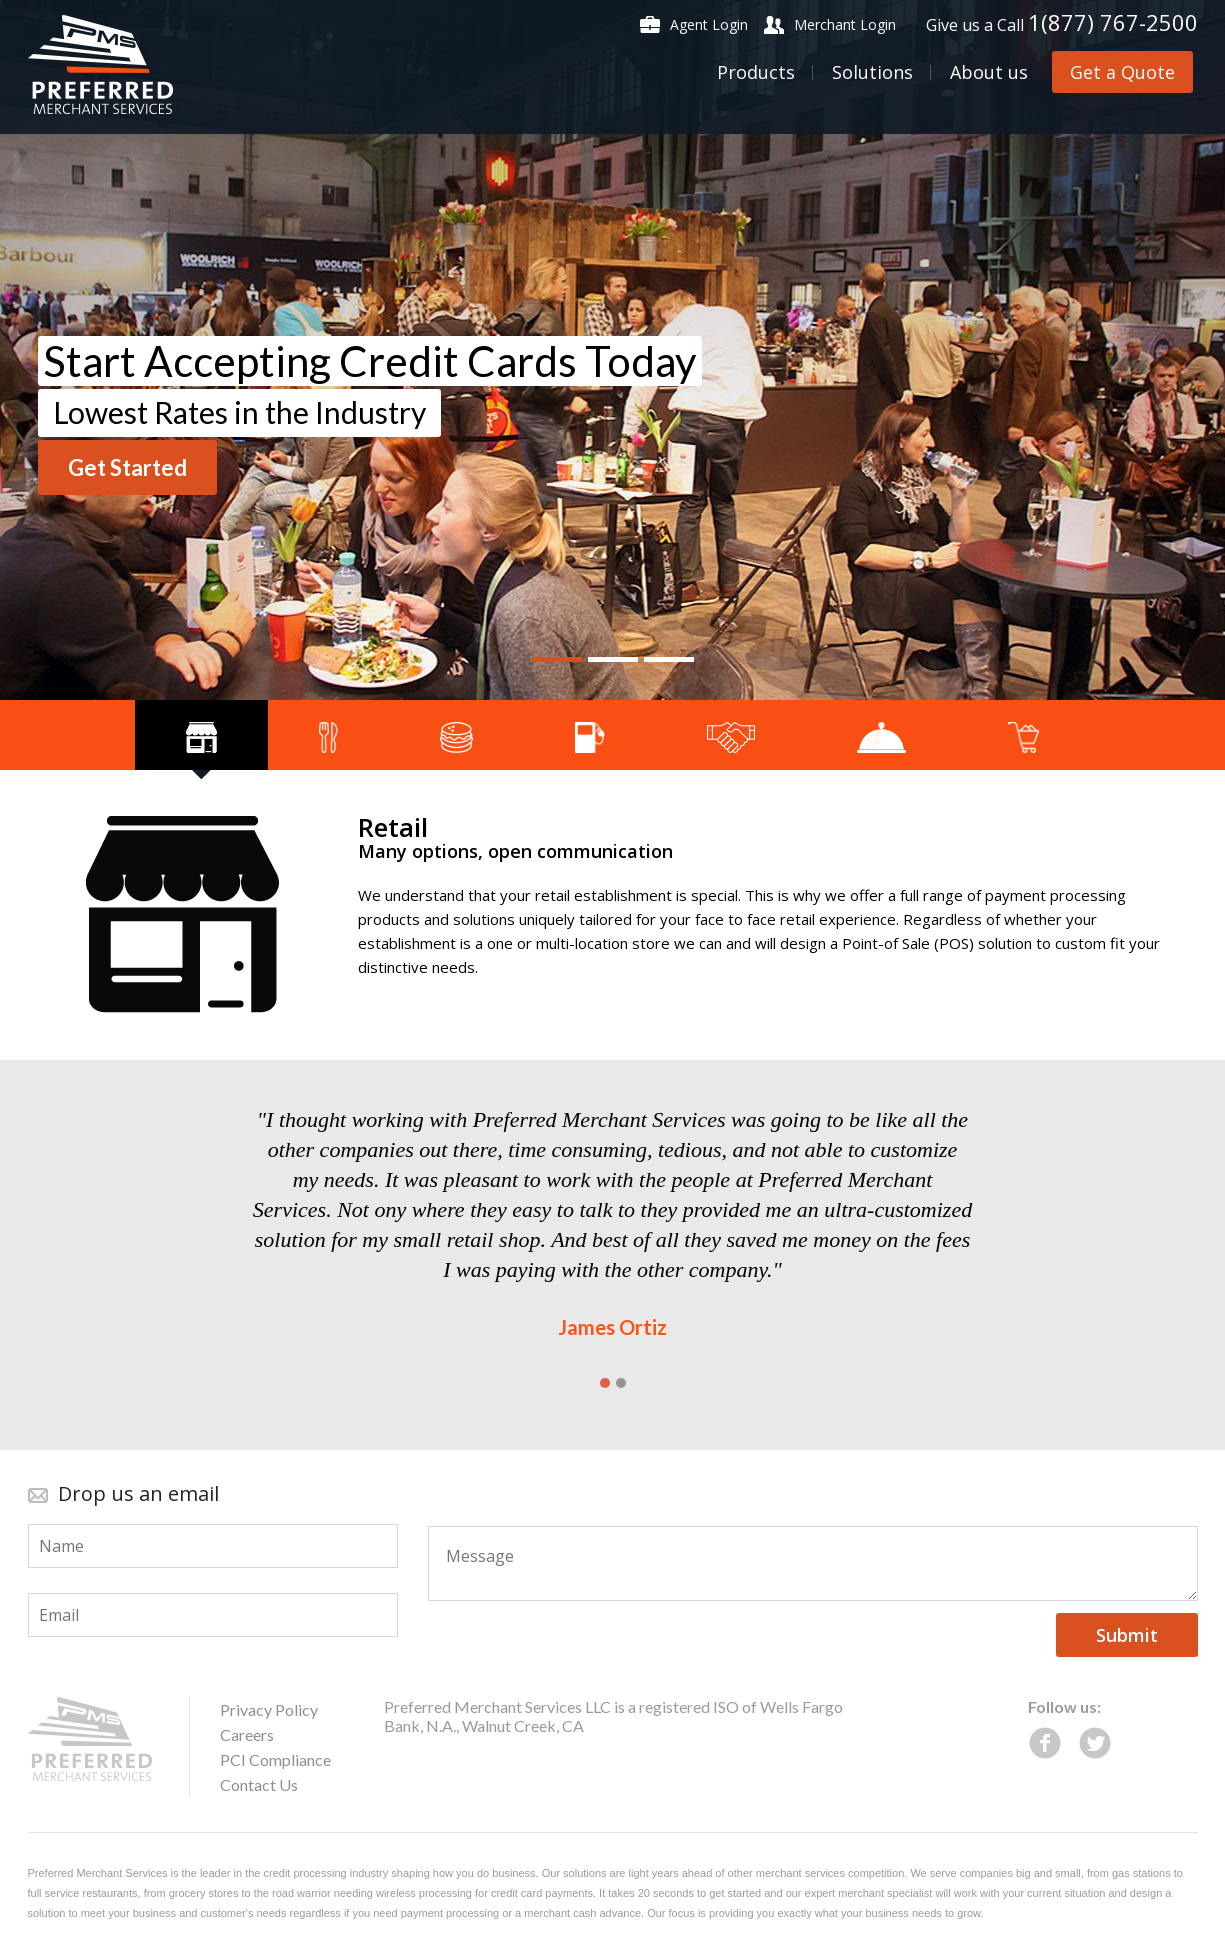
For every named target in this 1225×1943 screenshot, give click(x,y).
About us (989, 72)
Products (756, 72)
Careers (247, 1734)
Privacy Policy (269, 1709)
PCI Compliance (275, 1759)
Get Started (127, 467)
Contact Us (259, 1784)
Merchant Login (845, 24)
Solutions (872, 72)
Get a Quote (1122, 72)
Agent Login (709, 24)
